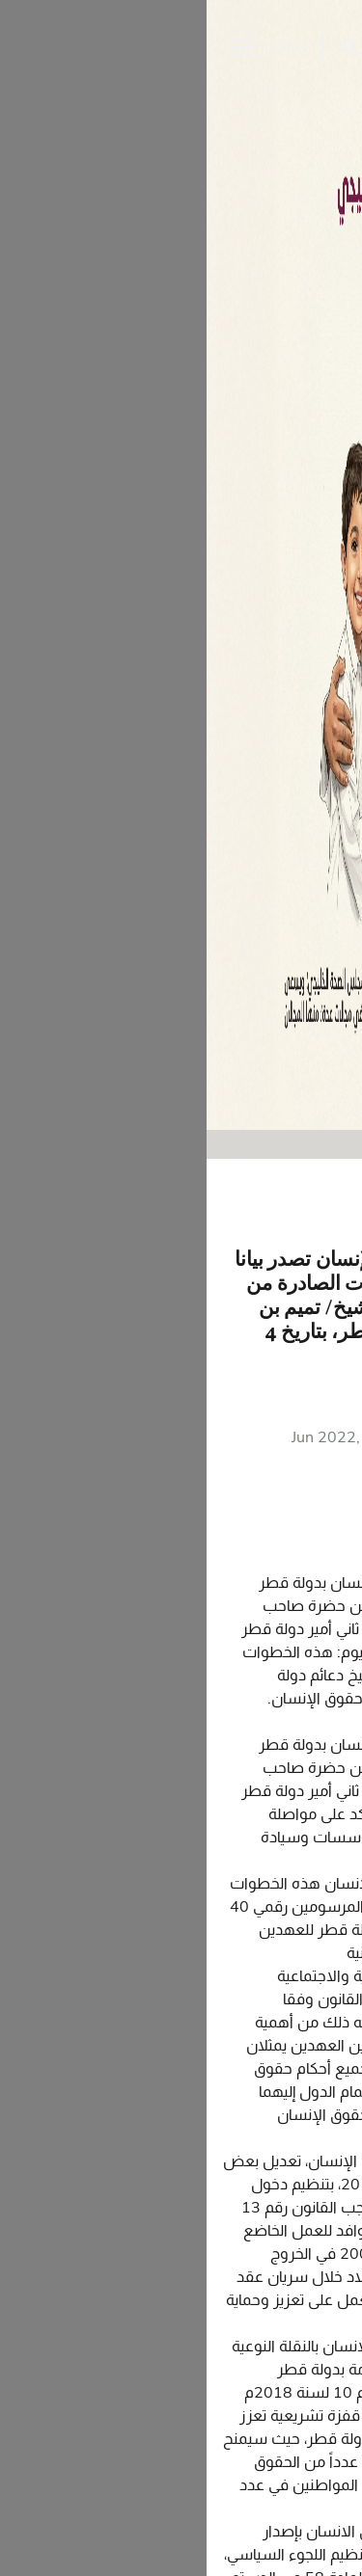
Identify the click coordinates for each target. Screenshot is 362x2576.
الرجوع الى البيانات (264, 1211)
